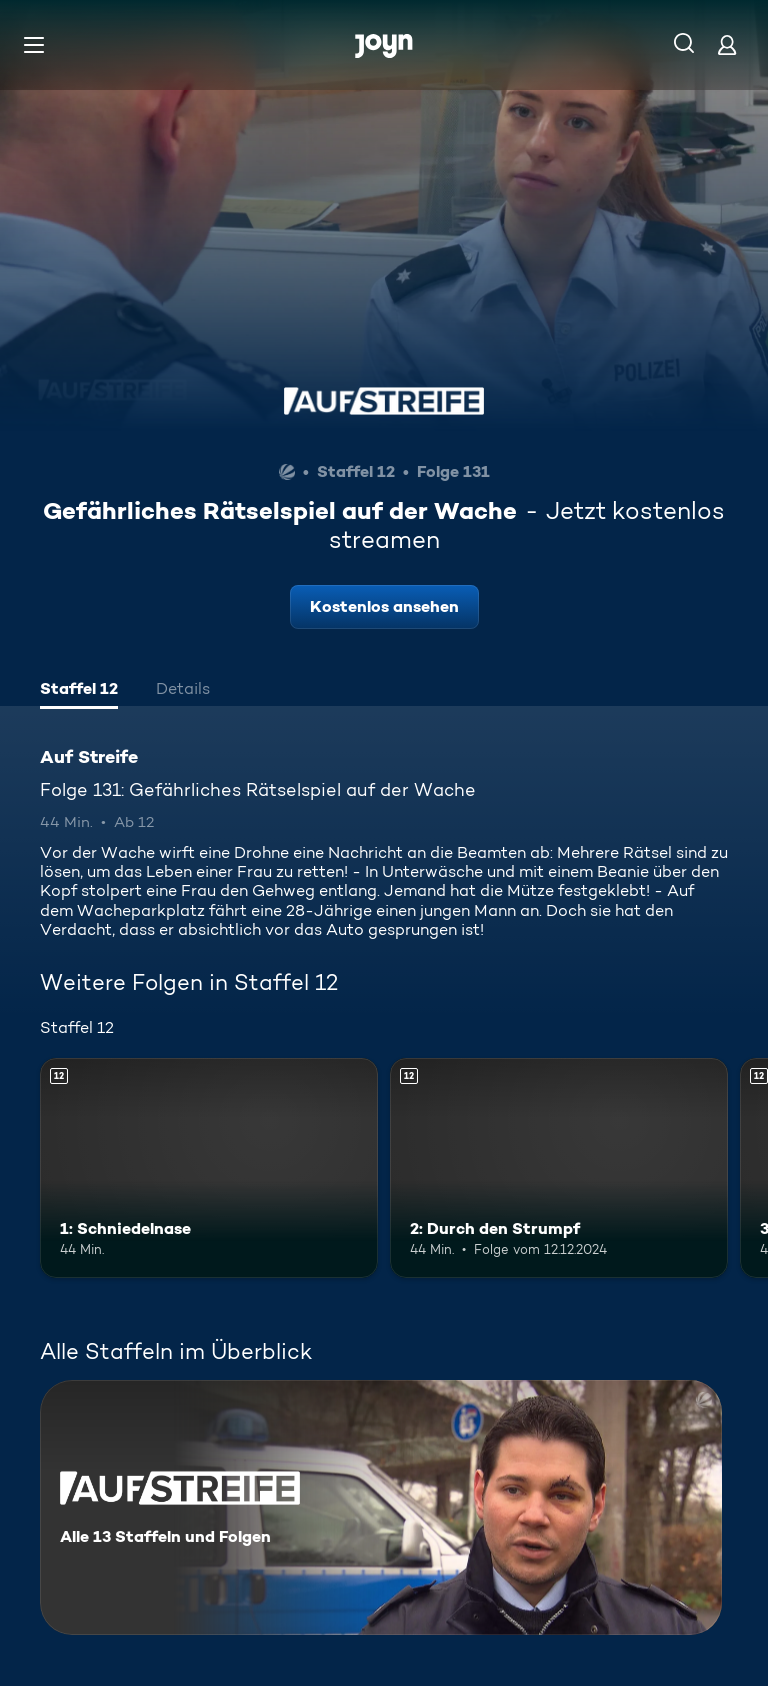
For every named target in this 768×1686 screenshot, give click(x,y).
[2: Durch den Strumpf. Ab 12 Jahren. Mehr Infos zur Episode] (559, 1168)
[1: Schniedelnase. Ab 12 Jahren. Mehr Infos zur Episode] (209, 1168)
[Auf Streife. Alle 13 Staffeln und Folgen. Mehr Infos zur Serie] (381, 1507)
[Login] (727, 44)
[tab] (79, 691)
